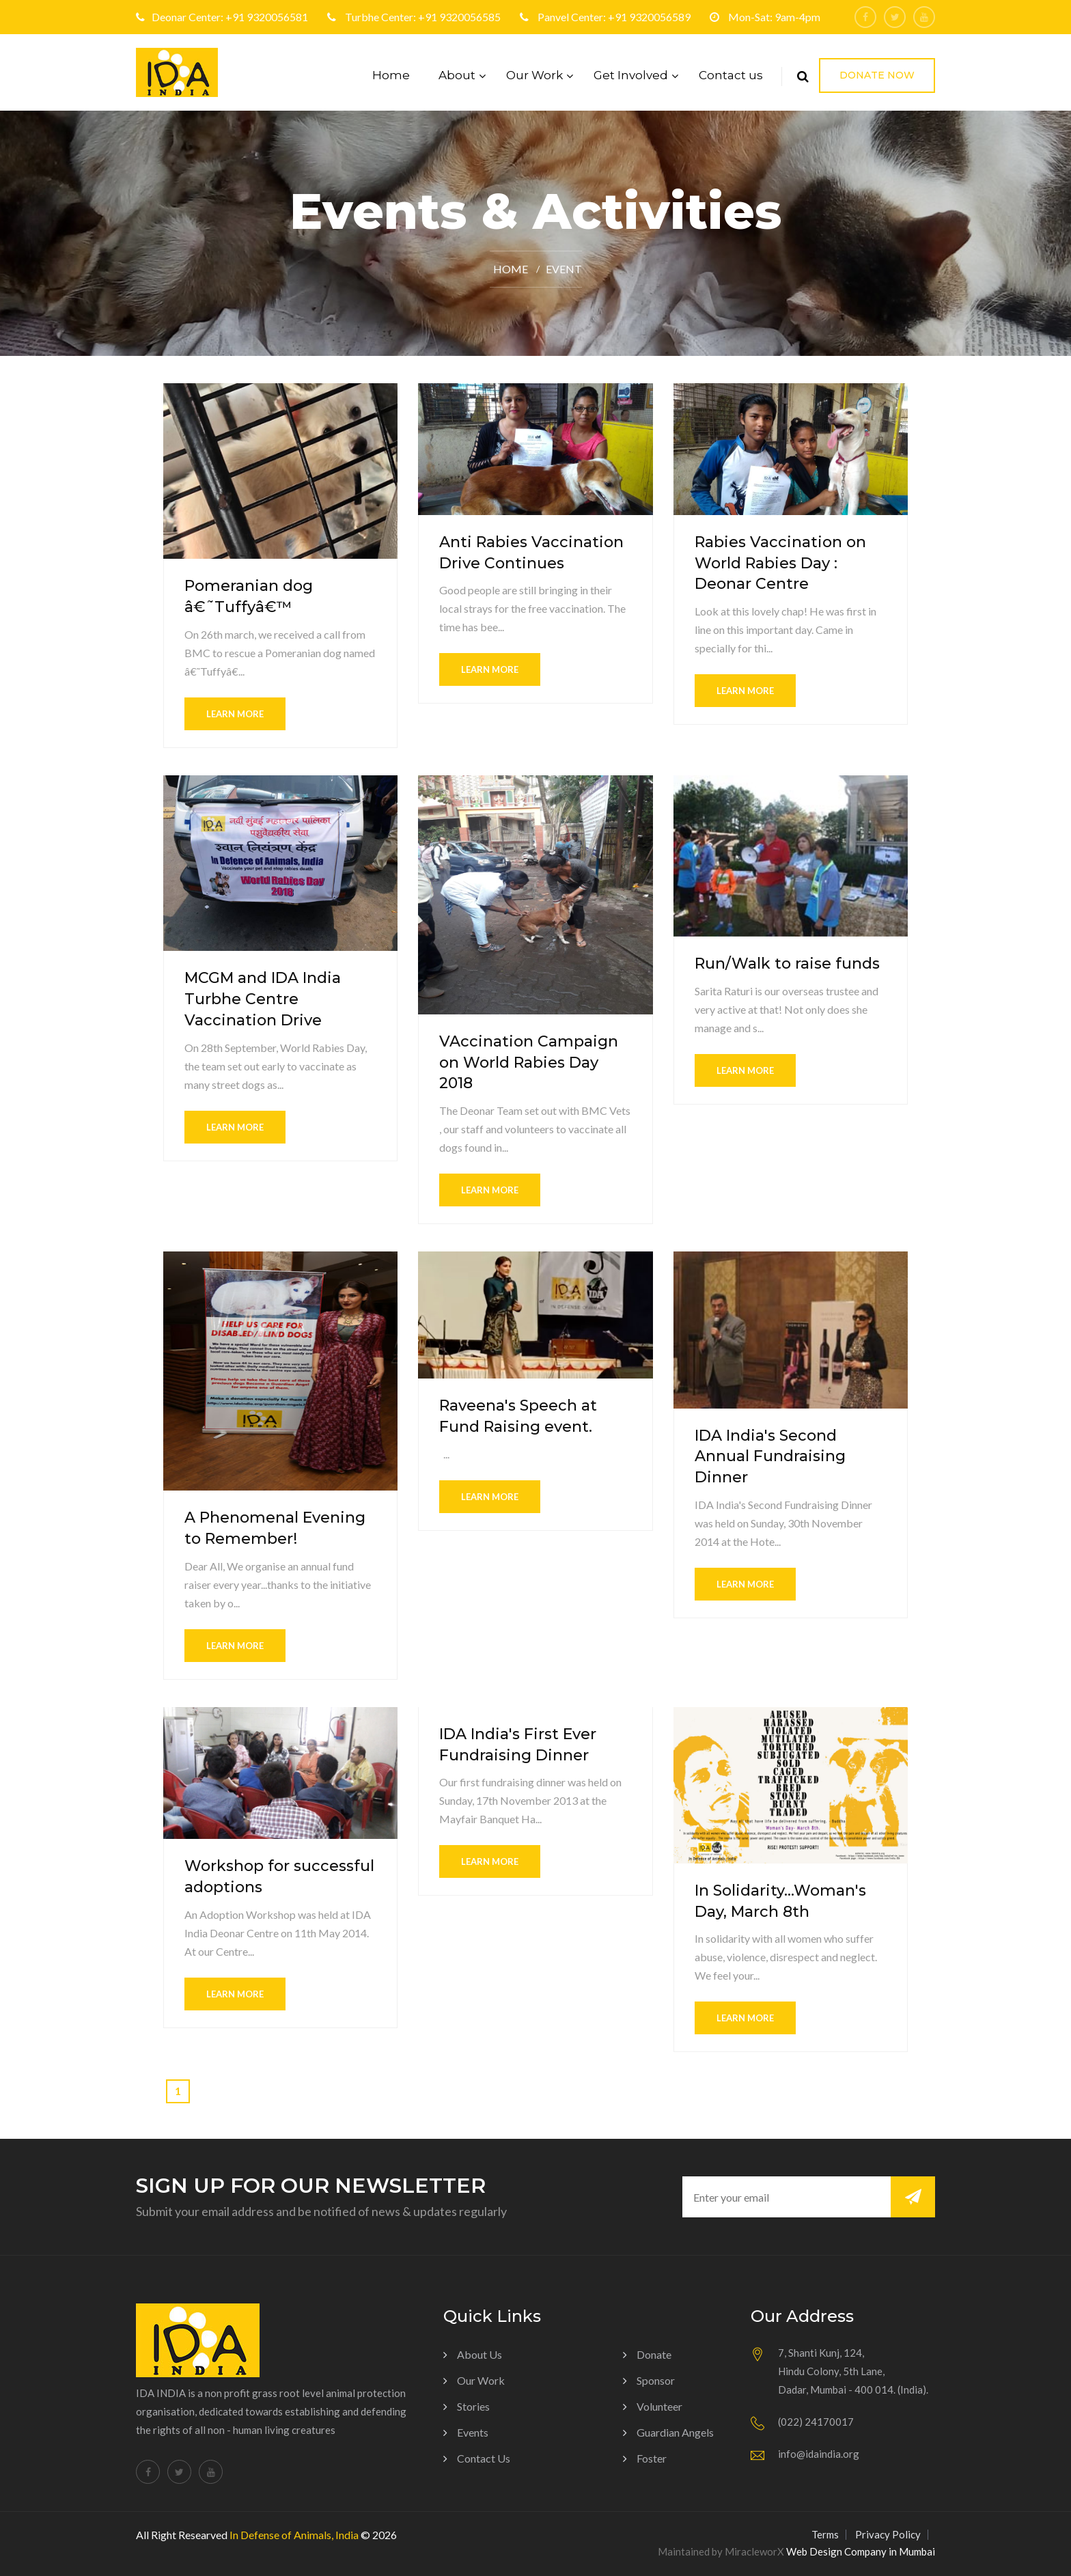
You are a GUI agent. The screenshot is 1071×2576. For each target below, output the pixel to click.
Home (391, 75)
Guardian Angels (675, 2432)
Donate (654, 2354)
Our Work (534, 75)
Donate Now (877, 75)
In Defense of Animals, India (294, 2534)
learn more (235, 713)
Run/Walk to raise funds (787, 963)
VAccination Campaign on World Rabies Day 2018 (528, 1062)
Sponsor (656, 2380)
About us (479, 2354)
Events (472, 2432)
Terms (825, 2534)
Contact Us (483, 2458)
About (457, 75)
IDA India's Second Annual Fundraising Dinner (770, 1456)
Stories (473, 2406)
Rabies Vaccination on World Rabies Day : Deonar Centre (780, 563)
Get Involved (631, 75)
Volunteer (659, 2406)
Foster (652, 2458)
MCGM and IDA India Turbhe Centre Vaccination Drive (262, 999)
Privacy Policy (888, 2534)
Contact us (731, 75)
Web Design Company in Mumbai (860, 2551)
